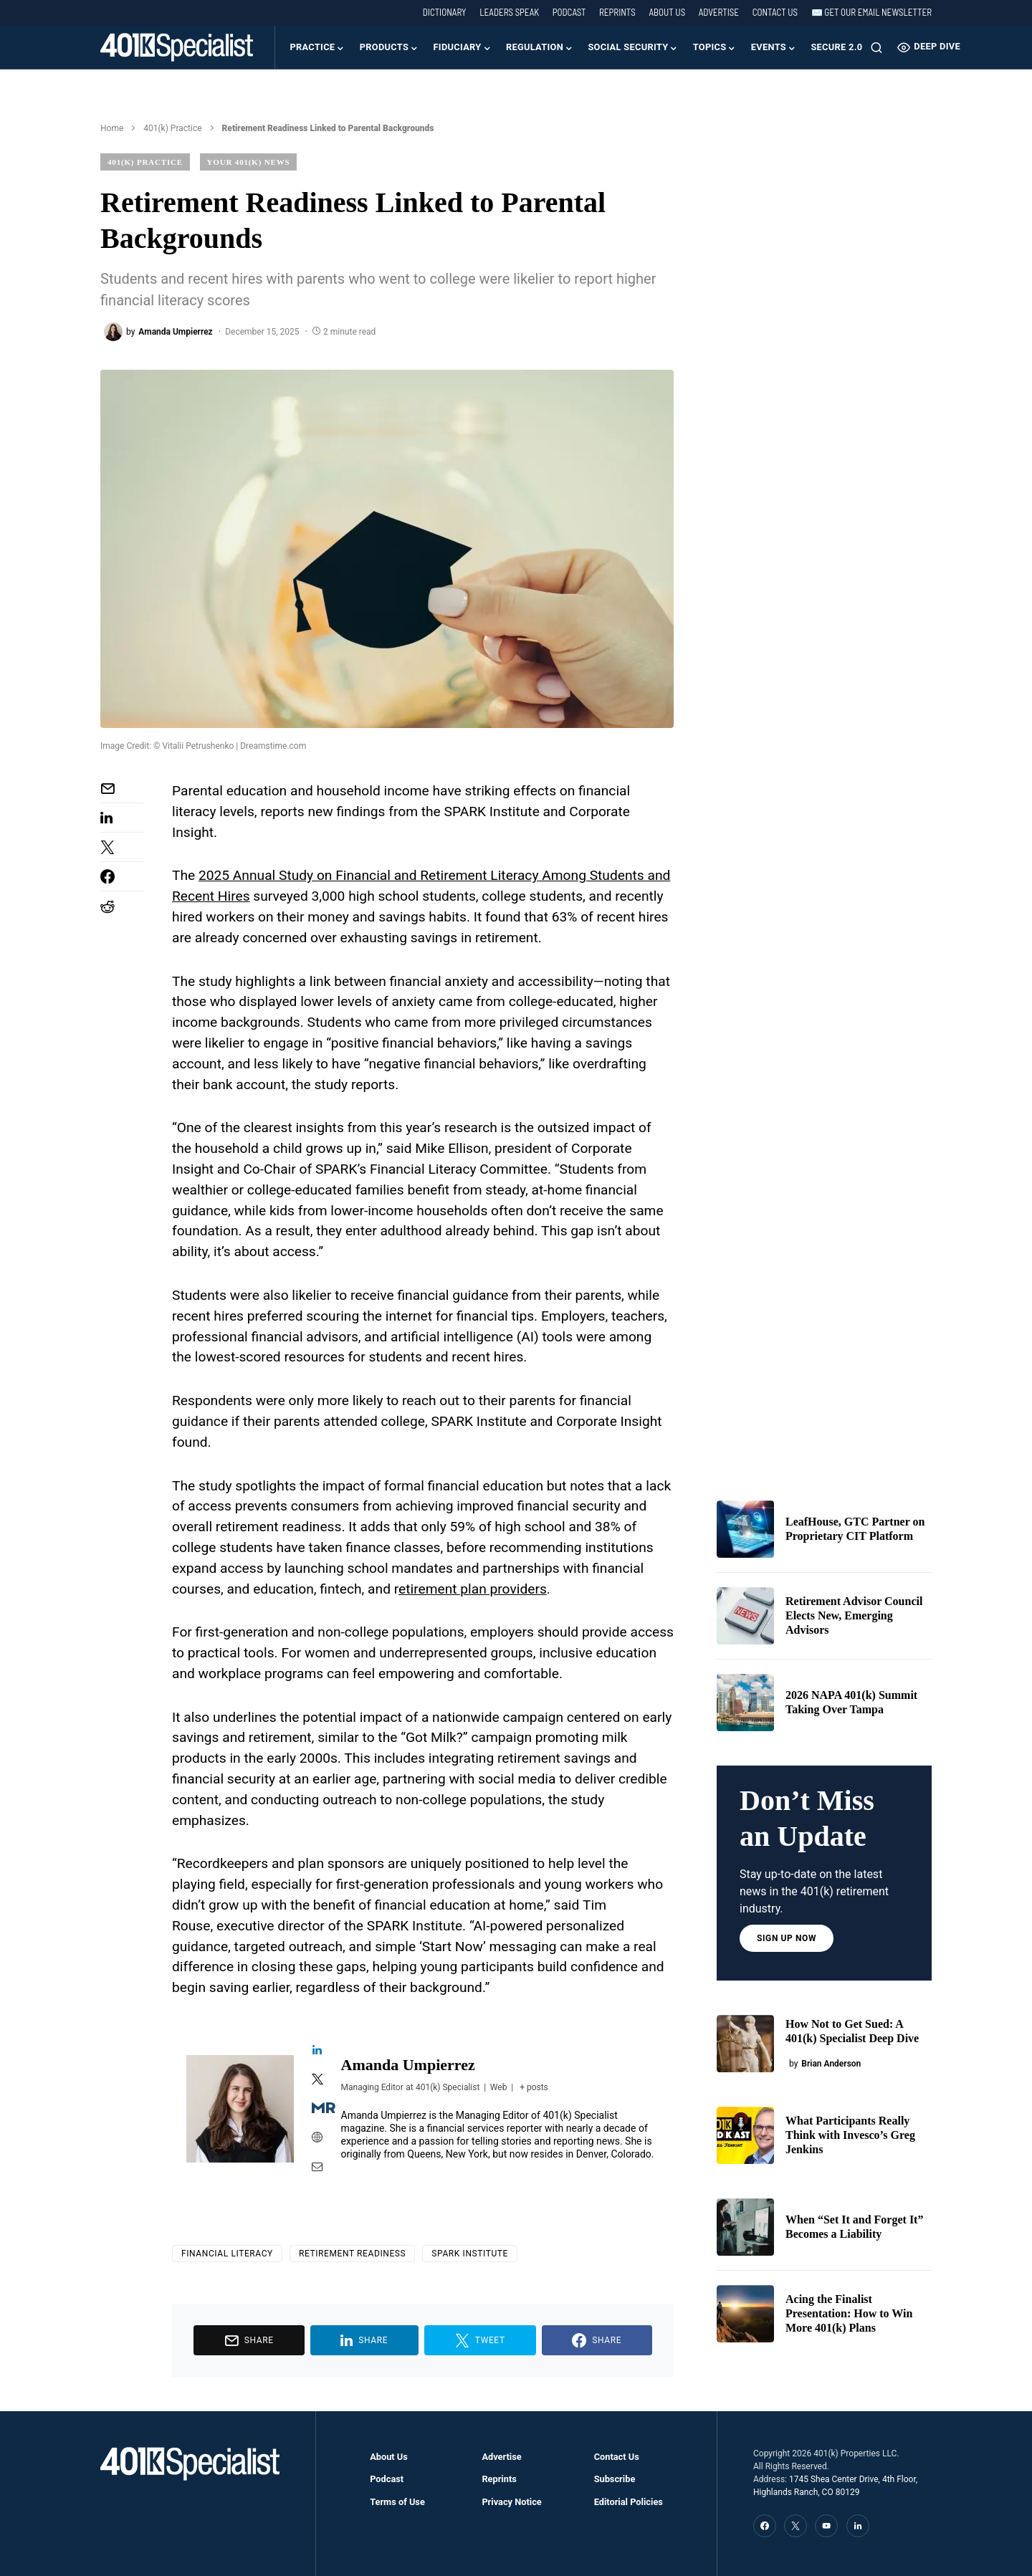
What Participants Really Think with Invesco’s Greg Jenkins (850, 2135)
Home (111, 128)
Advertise (719, 12)
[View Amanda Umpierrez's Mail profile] (317, 2167)
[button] (876, 47)
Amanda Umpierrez (408, 2065)
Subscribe (615, 2479)
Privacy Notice (511, 2501)
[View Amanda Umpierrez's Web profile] (317, 2138)
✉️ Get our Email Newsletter (871, 12)
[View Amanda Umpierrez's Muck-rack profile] (317, 2108)
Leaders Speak (509, 12)
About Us (667, 12)
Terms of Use (397, 2501)
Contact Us (775, 12)
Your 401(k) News (248, 162)
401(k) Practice (172, 128)
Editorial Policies (628, 2501)
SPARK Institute (469, 2254)
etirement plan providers (472, 1589)
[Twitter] (795, 2526)
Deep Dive (928, 47)
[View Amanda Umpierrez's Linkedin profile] (317, 2050)
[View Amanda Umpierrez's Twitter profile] (317, 2080)
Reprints (617, 12)
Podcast (569, 12)
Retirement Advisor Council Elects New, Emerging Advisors (853, 1615)
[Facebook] (764, 2526)
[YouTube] (826, 2526)
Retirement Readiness (352, 2254)
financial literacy (227, 2254)
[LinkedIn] (857, 2526)
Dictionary (445, 12)
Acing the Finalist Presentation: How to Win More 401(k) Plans (848, 2313)
